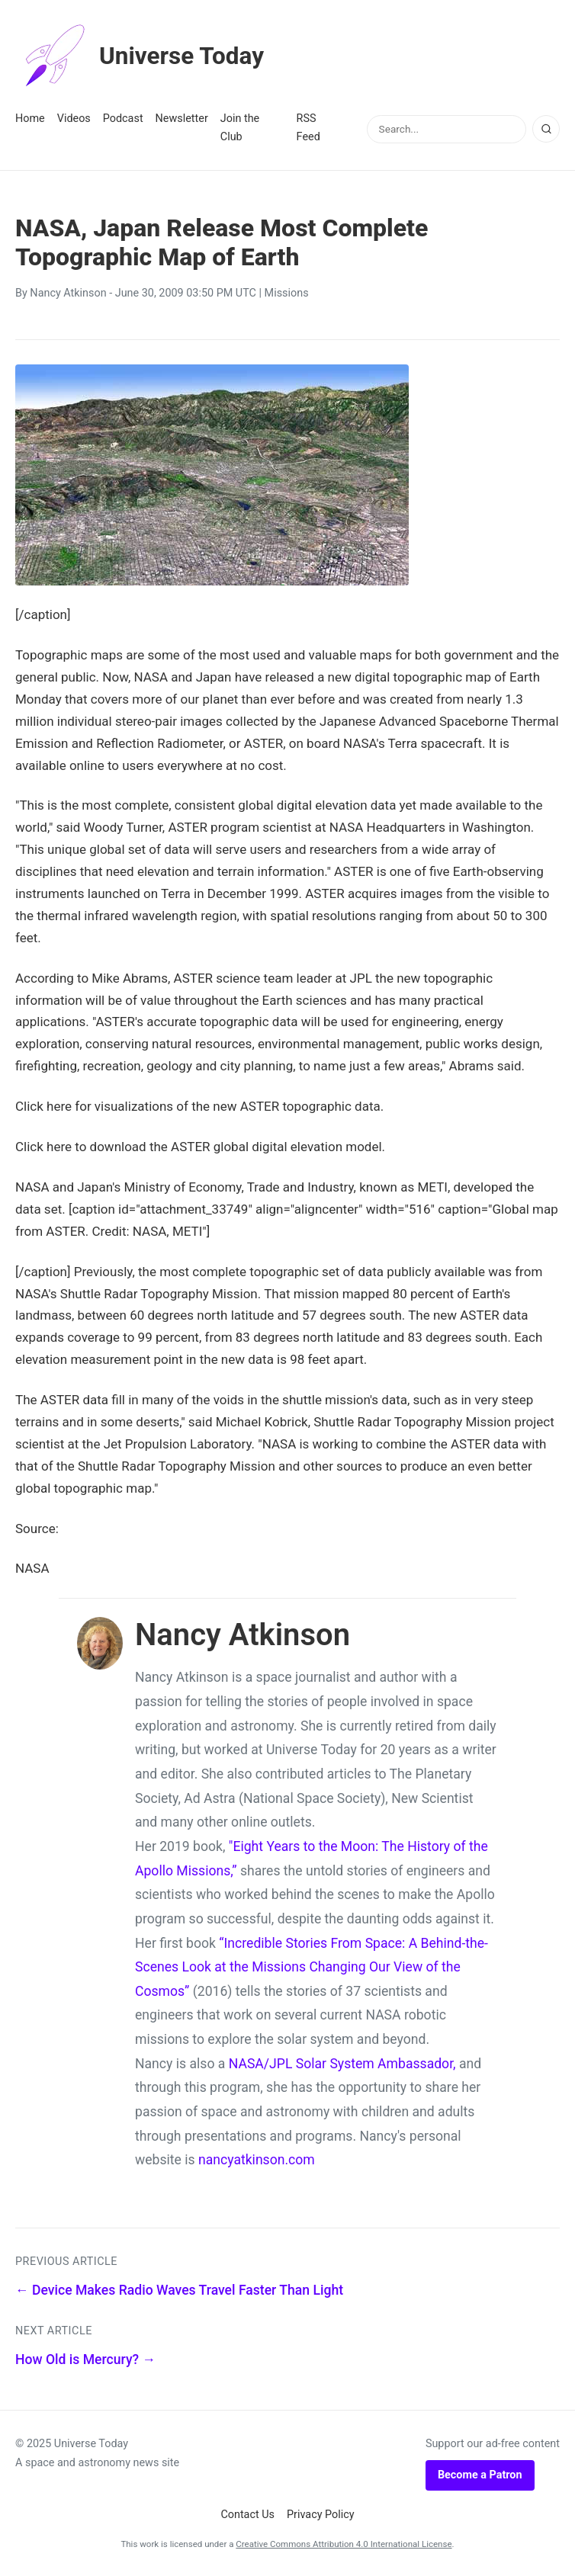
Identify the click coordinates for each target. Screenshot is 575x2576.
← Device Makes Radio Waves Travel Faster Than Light (179, 2290)
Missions (287, 293)
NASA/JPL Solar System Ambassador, (342, 2063)
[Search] (546, 129)
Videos (74, 118)
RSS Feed (308, 127)
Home (30, 118)
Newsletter (182, 118)
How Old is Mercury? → (85, 2359)
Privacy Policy (321, 2514)
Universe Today (141, 56)
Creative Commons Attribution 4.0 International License (343, 2544)
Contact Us (247, 2514)
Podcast (123, 118)
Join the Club (239, 127)
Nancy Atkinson (68, 293)
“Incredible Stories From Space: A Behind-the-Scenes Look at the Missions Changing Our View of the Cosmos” (311, 1967)
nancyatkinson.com (256, 2159)
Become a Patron (480, 2475)
